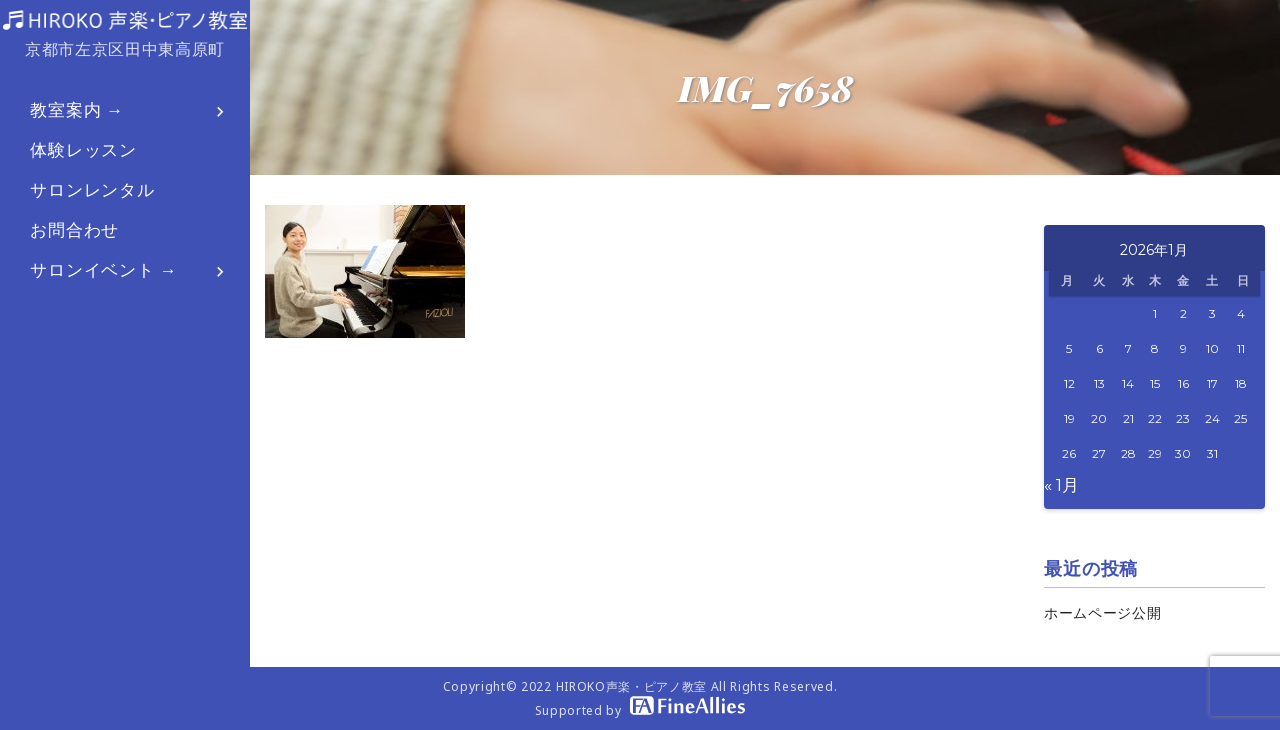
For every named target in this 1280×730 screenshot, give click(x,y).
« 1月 (1061, 485)
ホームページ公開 (1102, 612)
